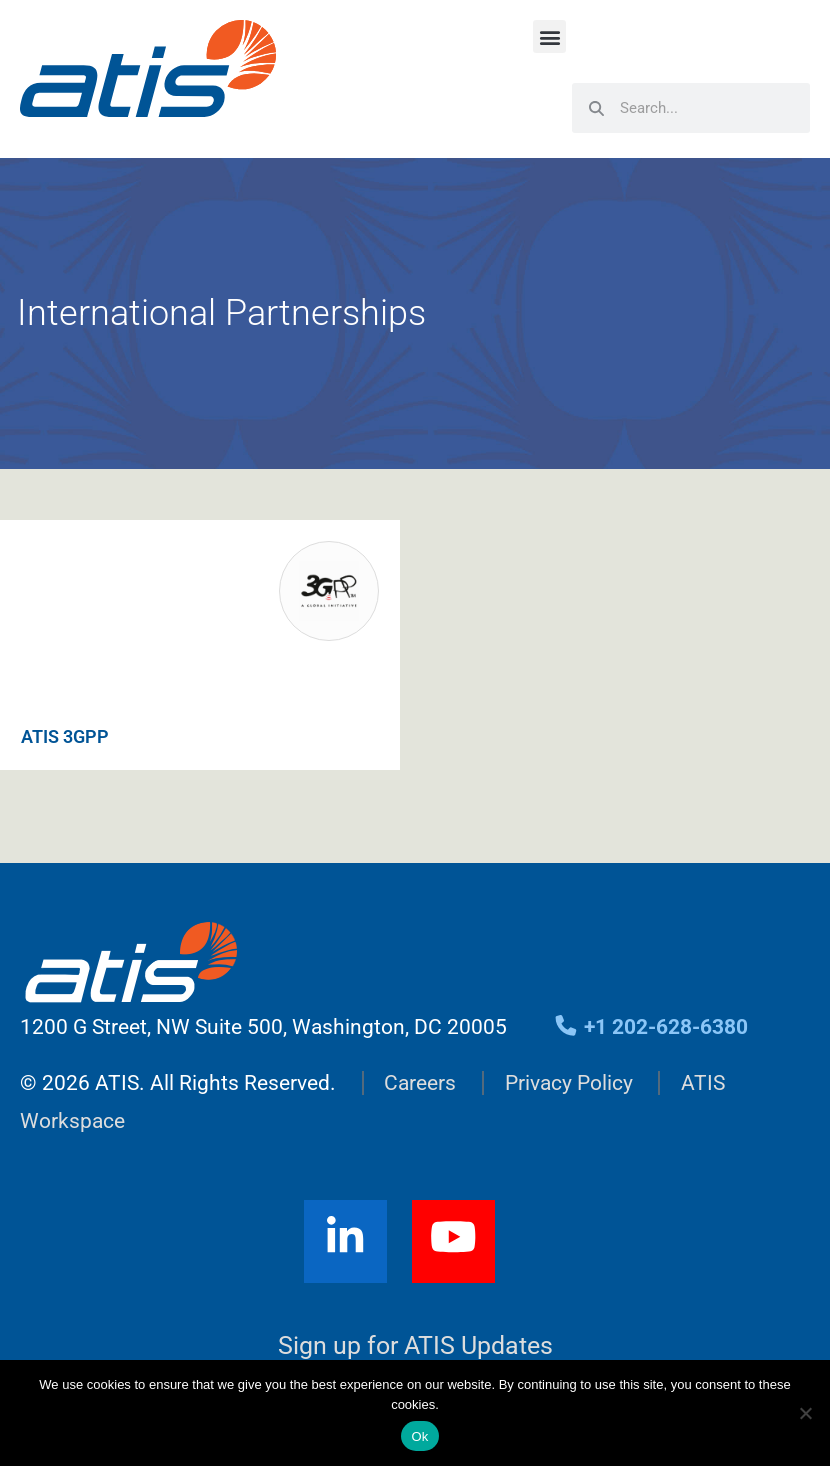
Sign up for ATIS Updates (415, 1345)
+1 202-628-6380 (650, 1027)
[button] (549, 36)
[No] (805, 1413)
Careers (420, 1083)
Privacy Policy (569, 1083)
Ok (419, 1436)
